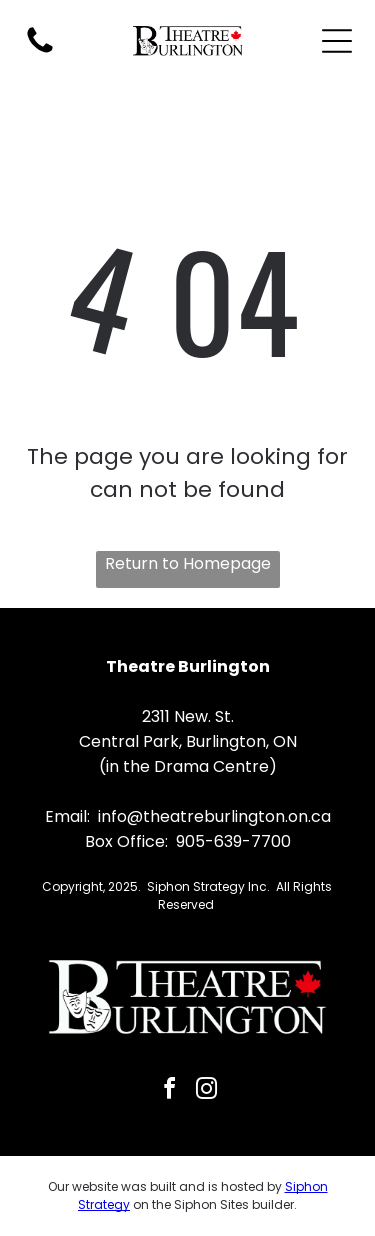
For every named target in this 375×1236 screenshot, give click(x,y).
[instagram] (206, 1091)
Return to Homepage (188, 563)
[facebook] (169, 1091)
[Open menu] (337, 41)
